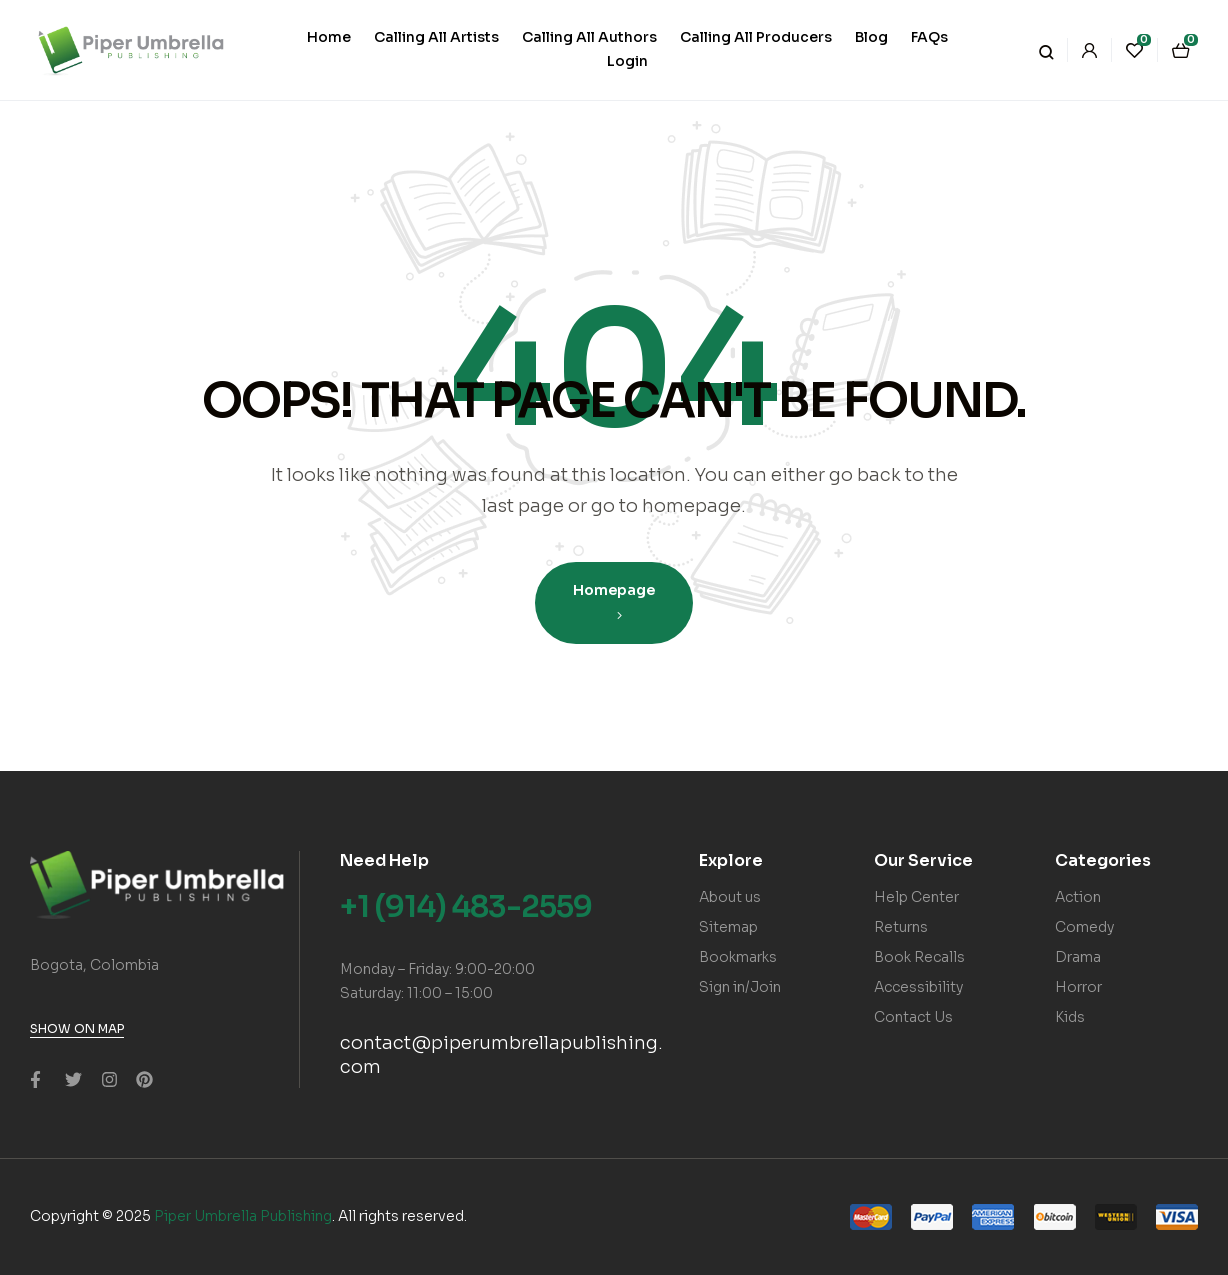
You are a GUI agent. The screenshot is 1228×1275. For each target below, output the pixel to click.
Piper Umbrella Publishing (243, 1216)
